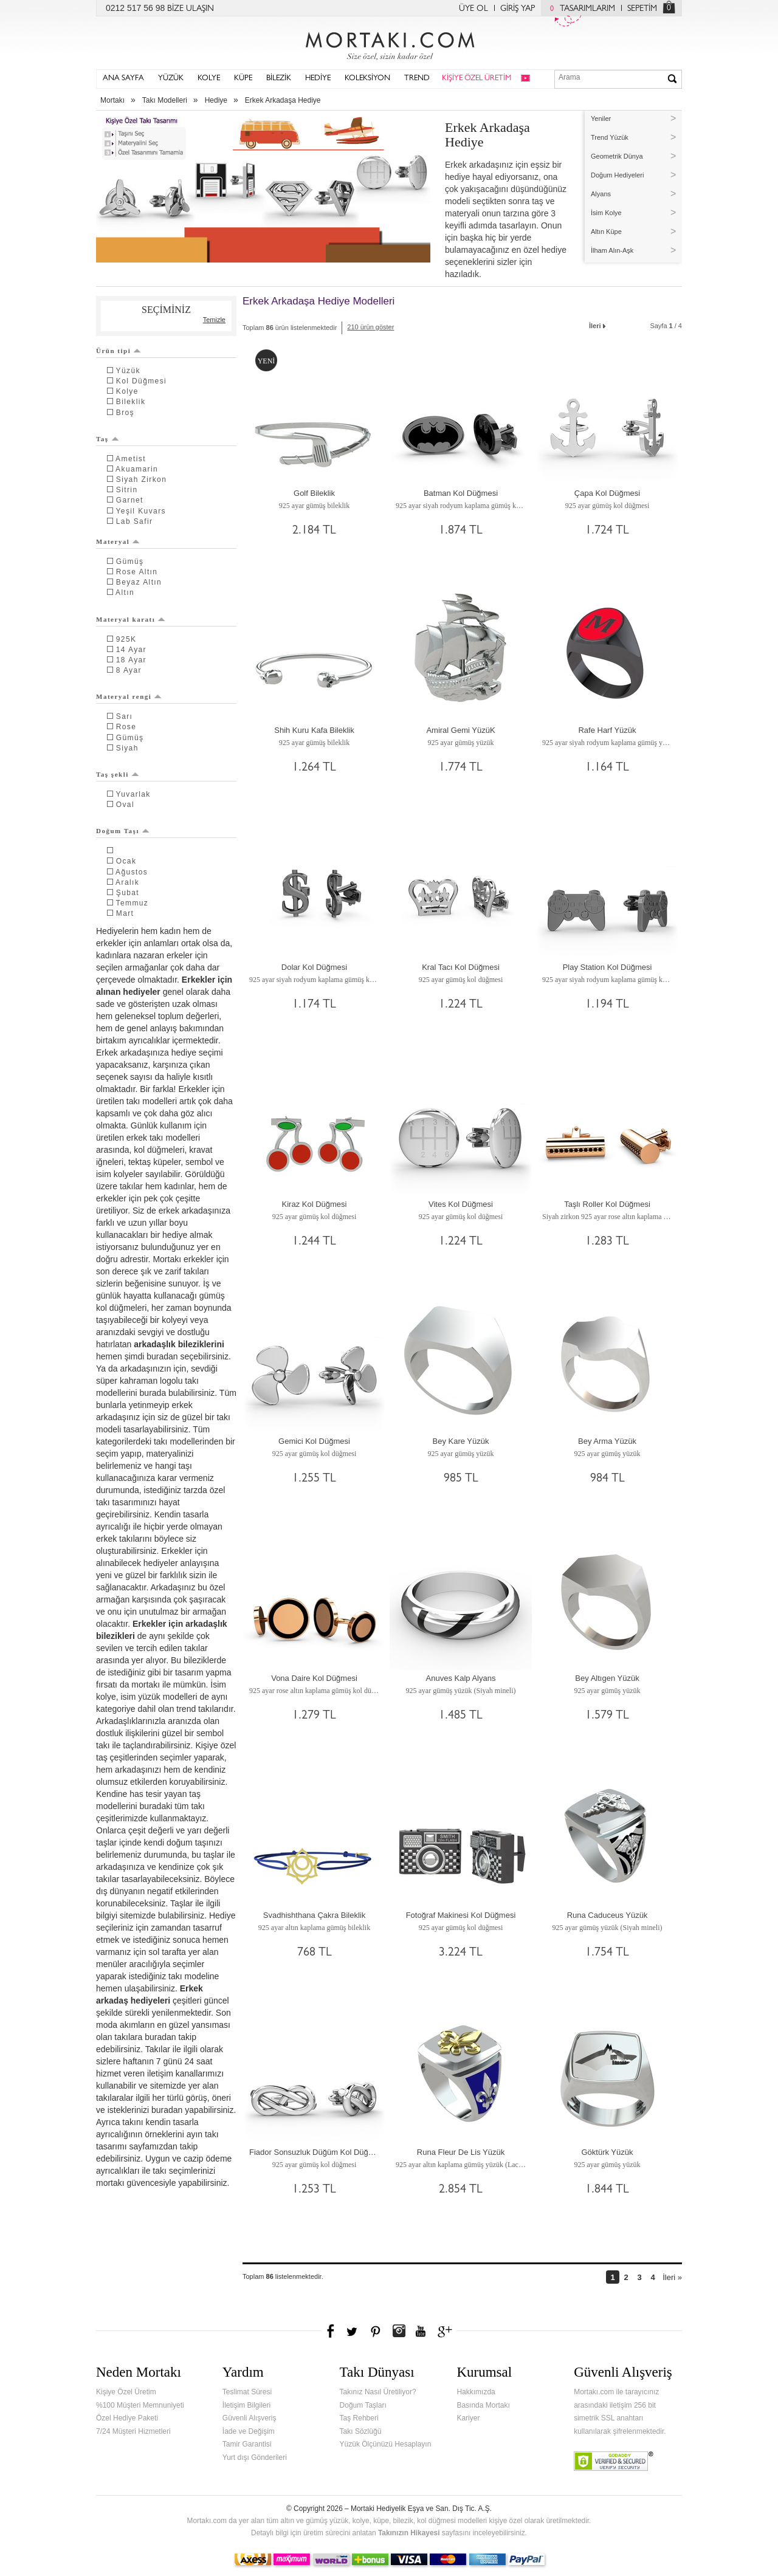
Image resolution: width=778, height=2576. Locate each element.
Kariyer (468, 2418)
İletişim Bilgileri (246, 2405)
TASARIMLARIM (579, 9)
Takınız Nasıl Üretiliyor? (378, 2392)
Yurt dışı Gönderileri (254, 2457)
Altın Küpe (606, 231)
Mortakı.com (389, 43)
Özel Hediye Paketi (127, 2418)
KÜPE (243, 79)
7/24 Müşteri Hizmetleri (133, 2431)
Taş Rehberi (359, 2418)
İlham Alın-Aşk (612, 250)
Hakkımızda (475, 2392)
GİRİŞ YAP (517, 9)
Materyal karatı (130, 619)
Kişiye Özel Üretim (126, 2392)
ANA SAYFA (123, 79)
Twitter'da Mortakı (353, 2331)
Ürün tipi (118, 350)
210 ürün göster (370, 327)
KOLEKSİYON (367, 79)
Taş (107, 438)
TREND (417, 79)
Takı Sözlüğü (361, 2431)
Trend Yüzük (609, 137)
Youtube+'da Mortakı (420, 2331)
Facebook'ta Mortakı (331, 2331)
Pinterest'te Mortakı (375, 2331)
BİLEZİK (278, 79)
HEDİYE (318, 79)
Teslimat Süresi (247, 2392)
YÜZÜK (171, 79)
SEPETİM (642, 9)
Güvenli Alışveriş (249, 2418)
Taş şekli (117, 774)
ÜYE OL (473, 9)
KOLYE (209, 79)
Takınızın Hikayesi (409, 2533)
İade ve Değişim (248, 2431)
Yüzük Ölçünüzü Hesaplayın (386, 2444)
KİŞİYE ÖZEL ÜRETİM (476, 79)
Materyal (118, 541)
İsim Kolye (606, 212)
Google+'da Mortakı (446, 2331)
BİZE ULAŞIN (190, 9)
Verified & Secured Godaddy (613, 2461)
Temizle (214, 319)
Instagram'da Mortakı (398, 2331)
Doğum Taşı (123, 830)
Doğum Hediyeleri (617, 175)
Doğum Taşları (363, 2405)
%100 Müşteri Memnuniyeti (140, 2405)
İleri (598, 324)
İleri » (672, 2277)
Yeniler (601, 118)
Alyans (601, 193)
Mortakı (112, 100)
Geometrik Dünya (617, 156)
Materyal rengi (129, 696)
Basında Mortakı (482, 2405)
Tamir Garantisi (247, 2444)
